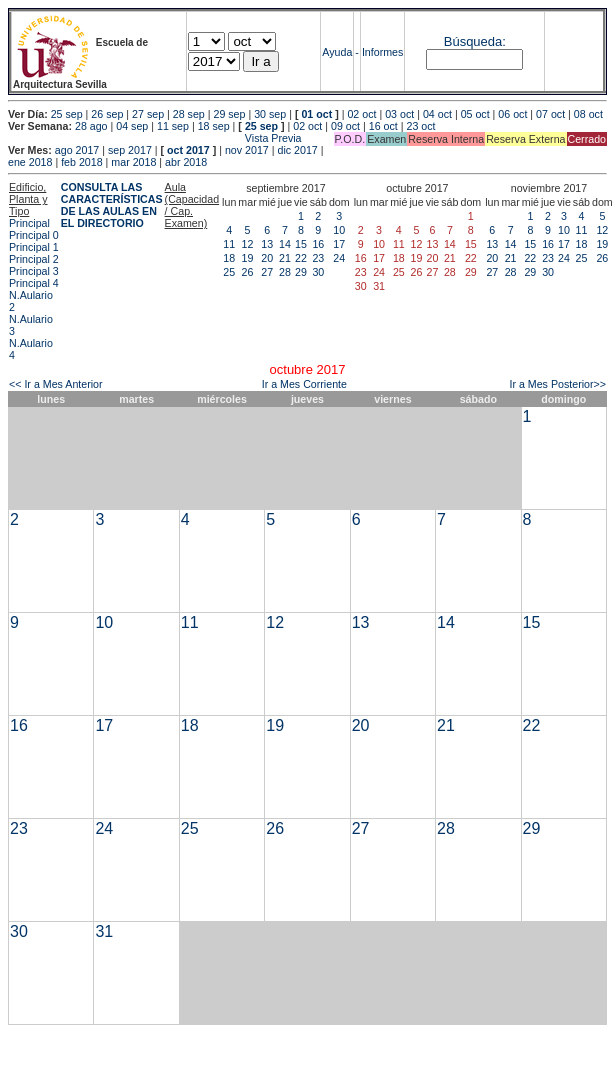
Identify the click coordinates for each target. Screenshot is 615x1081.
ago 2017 (77, 150)
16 (318, 244)
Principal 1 (34, 247)
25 (229, 272)
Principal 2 (34, 259)
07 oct (550, 114)
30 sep (270, 114)
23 (318, 258)
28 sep (189, 114)
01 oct (316, 114)
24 (339, 258)
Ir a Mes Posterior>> (557, 384)
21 (285, 258)
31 (104, 931)
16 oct (383, 126)
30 (318, 272)
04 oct (437, 114)
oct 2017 (188, 150)
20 (267, 258)
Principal (29, 223)
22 (301, 258)
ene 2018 (30, 162)
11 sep (173, 126)
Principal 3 (34, 271)
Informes (382, 52)
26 (248, 272)
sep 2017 (130, 150)
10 (339, 230)
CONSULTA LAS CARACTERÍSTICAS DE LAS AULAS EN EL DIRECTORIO (112, 205)
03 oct (399, 114)
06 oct (512, 114)
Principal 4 (34, 283)
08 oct (588, 114)
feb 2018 (81, 162)
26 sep (107, 114)
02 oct (361, 114)
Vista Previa (155, 138)
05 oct (475, 114)
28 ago (91, 126)
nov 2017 (247, 150)
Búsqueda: (475, 41)
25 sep (67, 114)
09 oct (345, 126)
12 (248, 244)
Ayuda (337, 52)
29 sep (229, 114)
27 (267, 272)
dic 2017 (297, 150)
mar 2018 (133, 162)
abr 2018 (186, 162)
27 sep (148, 114)
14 (285, 244)
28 (285, 272)
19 (248, 258)
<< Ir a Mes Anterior (56, 384)
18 (229, 258)
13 (267, 244)
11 (229, 244)
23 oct (420, 126)
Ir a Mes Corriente (304, 384)
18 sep (214, 126)
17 (339, 244)
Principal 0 (34, 235)
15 (301, 244)
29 (301, 272)
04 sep (132, 126)
